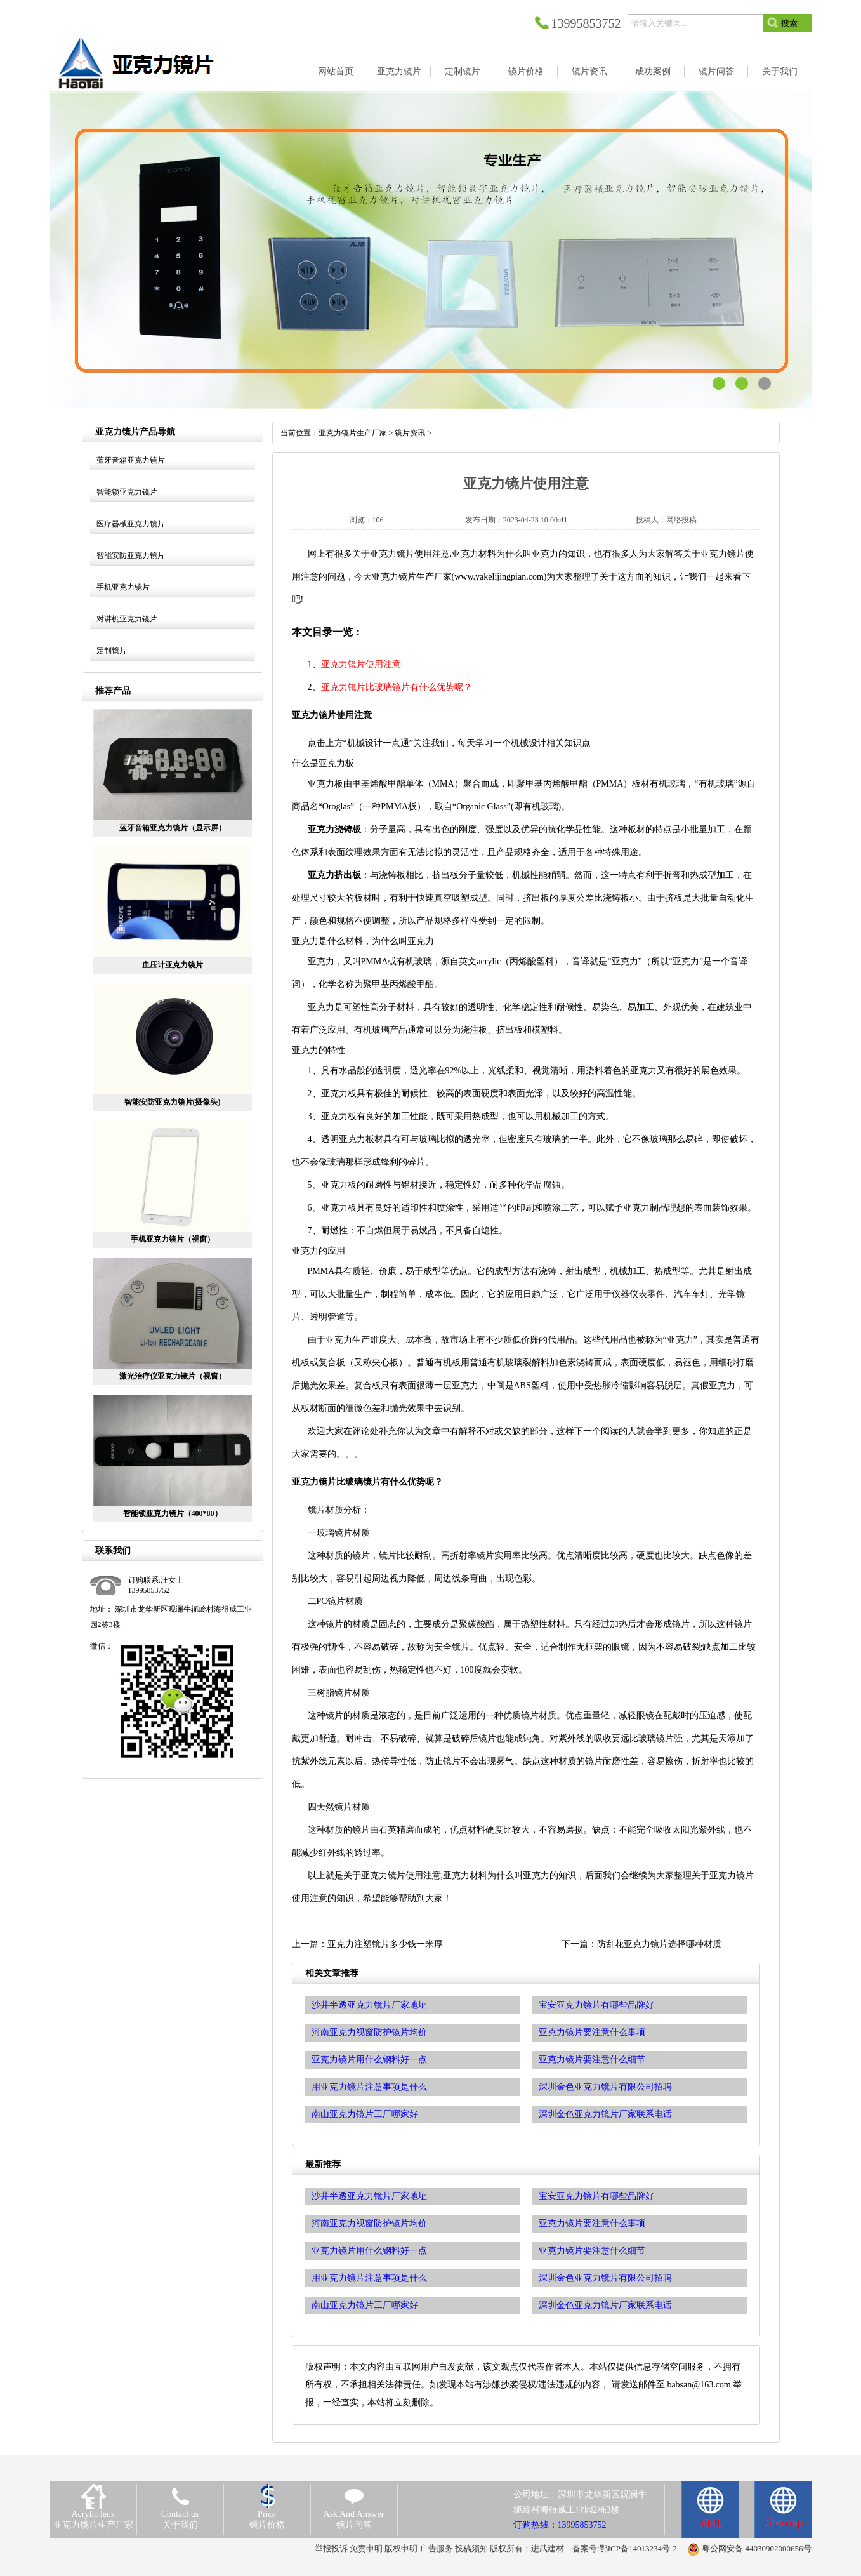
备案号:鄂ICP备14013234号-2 (624, 2548)
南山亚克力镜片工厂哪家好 (365, 2305)
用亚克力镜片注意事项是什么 (369, 2278)
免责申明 (366, 2548)
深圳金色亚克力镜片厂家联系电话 (605, 2305)
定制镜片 (111, 650)
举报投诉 (331, 2548)
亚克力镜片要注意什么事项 (592, 2223)
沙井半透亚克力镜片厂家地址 (369, 2196)
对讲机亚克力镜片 (126, 618)
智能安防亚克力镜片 (130, 555)
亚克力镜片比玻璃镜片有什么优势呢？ (396, 687)
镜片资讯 (410, 432)
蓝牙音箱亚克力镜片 (130, 460)
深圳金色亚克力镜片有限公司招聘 (605, 2278)
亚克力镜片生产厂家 (353, 432)
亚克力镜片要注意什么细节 (592, 2250)
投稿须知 (471, 2548)
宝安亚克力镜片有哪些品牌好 (596, 2196)
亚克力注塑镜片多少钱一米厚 (385, 1944)
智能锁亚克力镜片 (126, 492)
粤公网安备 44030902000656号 (756, 2548)
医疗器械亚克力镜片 (130, 523)
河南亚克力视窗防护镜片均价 (369, 2223)
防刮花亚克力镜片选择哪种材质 (659, 1944)
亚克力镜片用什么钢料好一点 (369, 2250)
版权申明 (400, 2548)
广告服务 (436, 2548)
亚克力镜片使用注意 (361, 664)
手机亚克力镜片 (123, 587)
